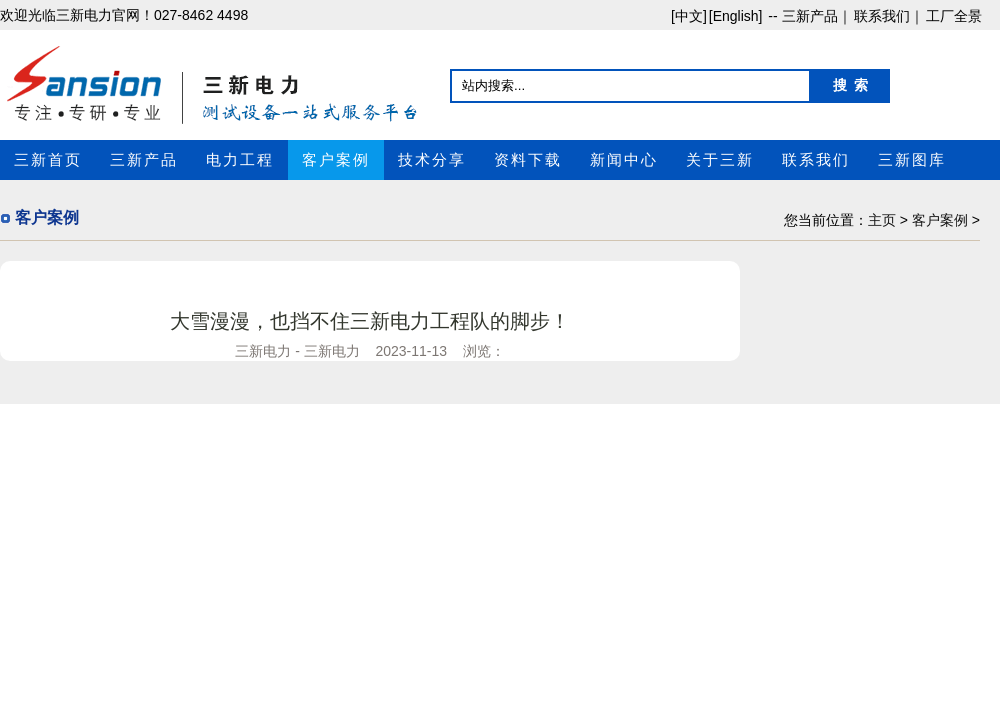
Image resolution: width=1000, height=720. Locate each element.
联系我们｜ (889, 16)
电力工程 (240, 160)
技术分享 (432, 160)
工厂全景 (954, 16)
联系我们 (816, 160)
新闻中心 (624, 160)
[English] (736, 16)
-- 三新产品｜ (807, 16)
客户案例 (336, 160)
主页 (882, 220)
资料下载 (528, 160)
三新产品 (144, 160)
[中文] (689, 16)
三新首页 (48, 160)
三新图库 (912, 160)
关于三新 (720, 160)
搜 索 (850, 85)
